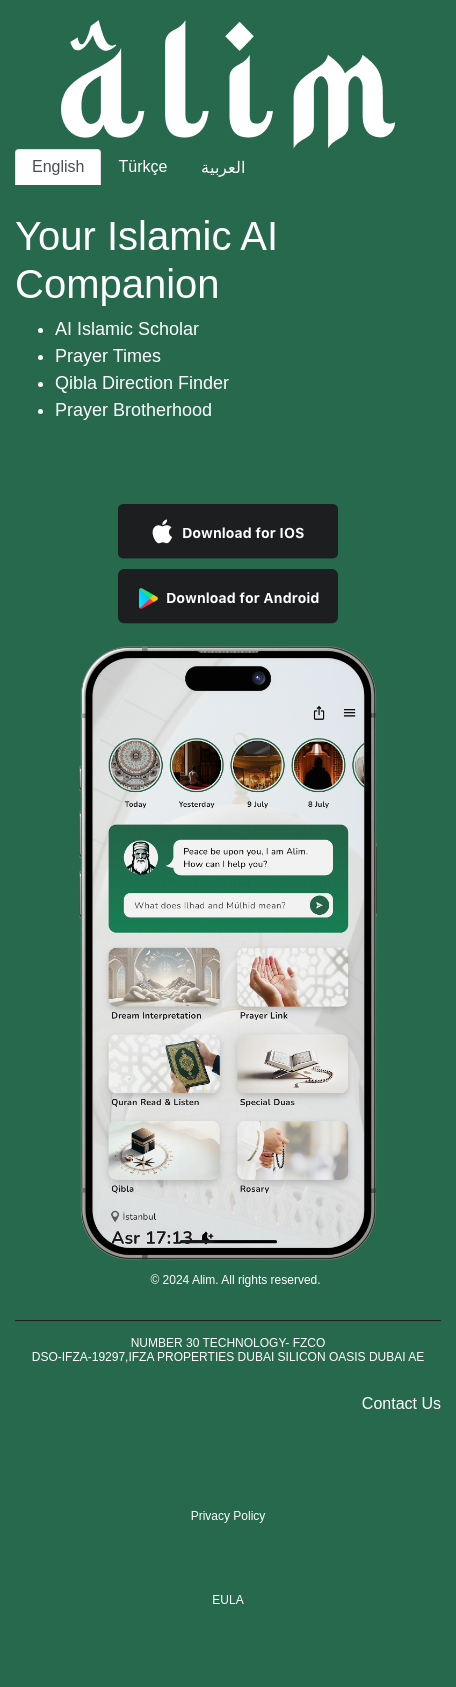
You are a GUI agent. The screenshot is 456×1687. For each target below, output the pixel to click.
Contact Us (401, 1403)
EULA (227, 1600)
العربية (223, 167)
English (58, 166)
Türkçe (142, 166)
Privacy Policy (228, 1516)
